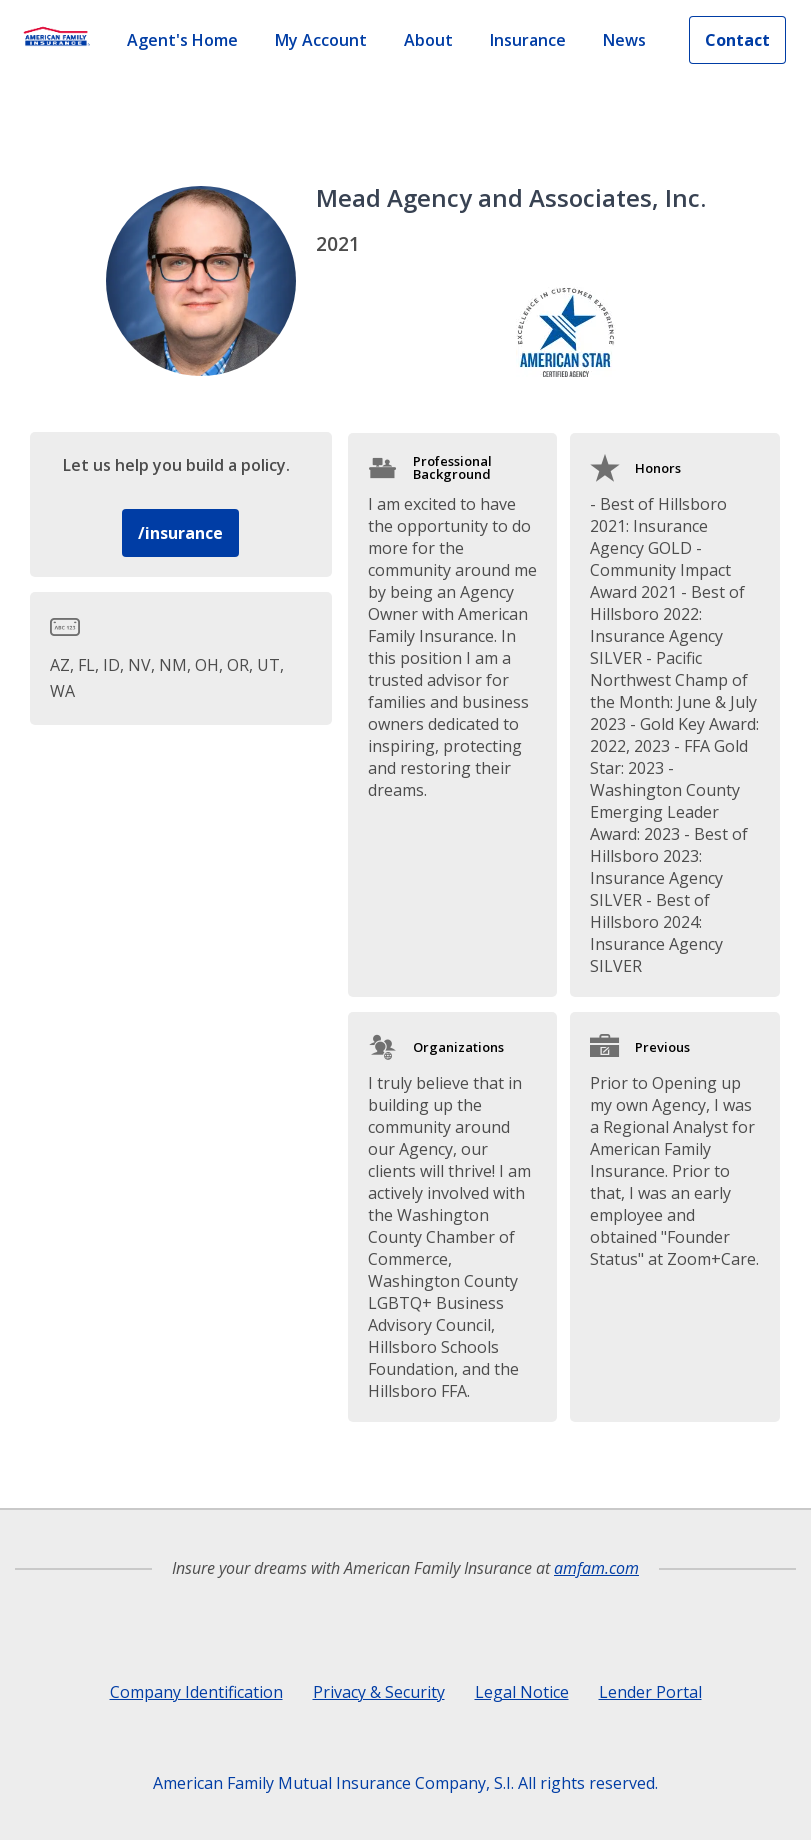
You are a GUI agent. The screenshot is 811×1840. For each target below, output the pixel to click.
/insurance (180, 533)
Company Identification (196, 1692)
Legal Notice (522, 1692)
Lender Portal (650, 1692)
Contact (737, 40)
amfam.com (596, 1568)
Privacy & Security (379, 1692)
